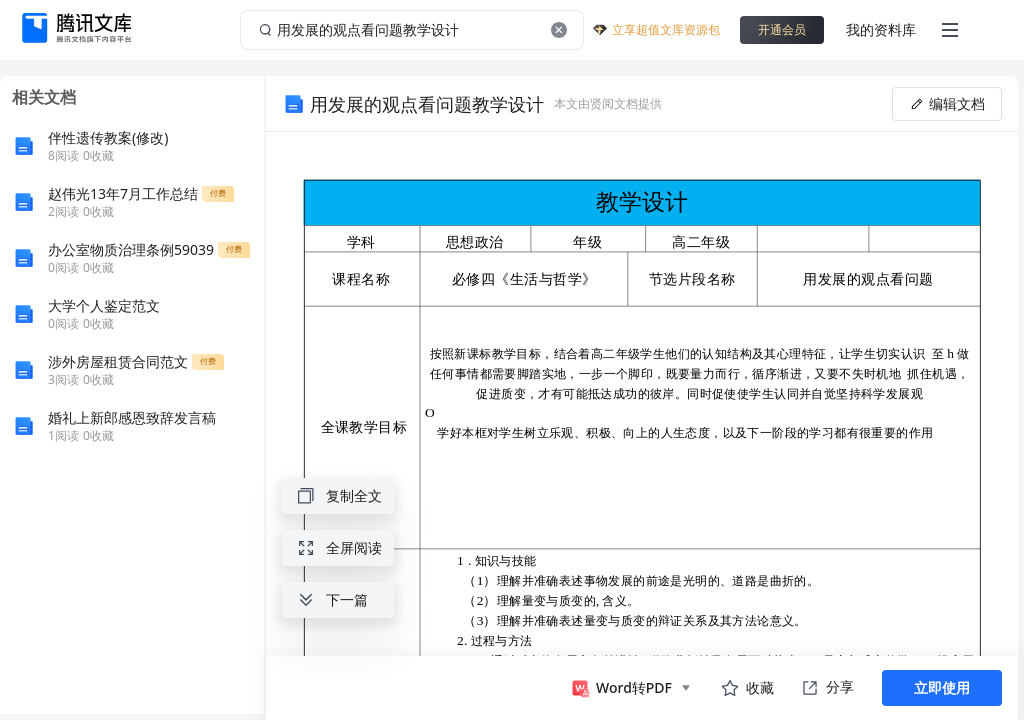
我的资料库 (881, 29)
